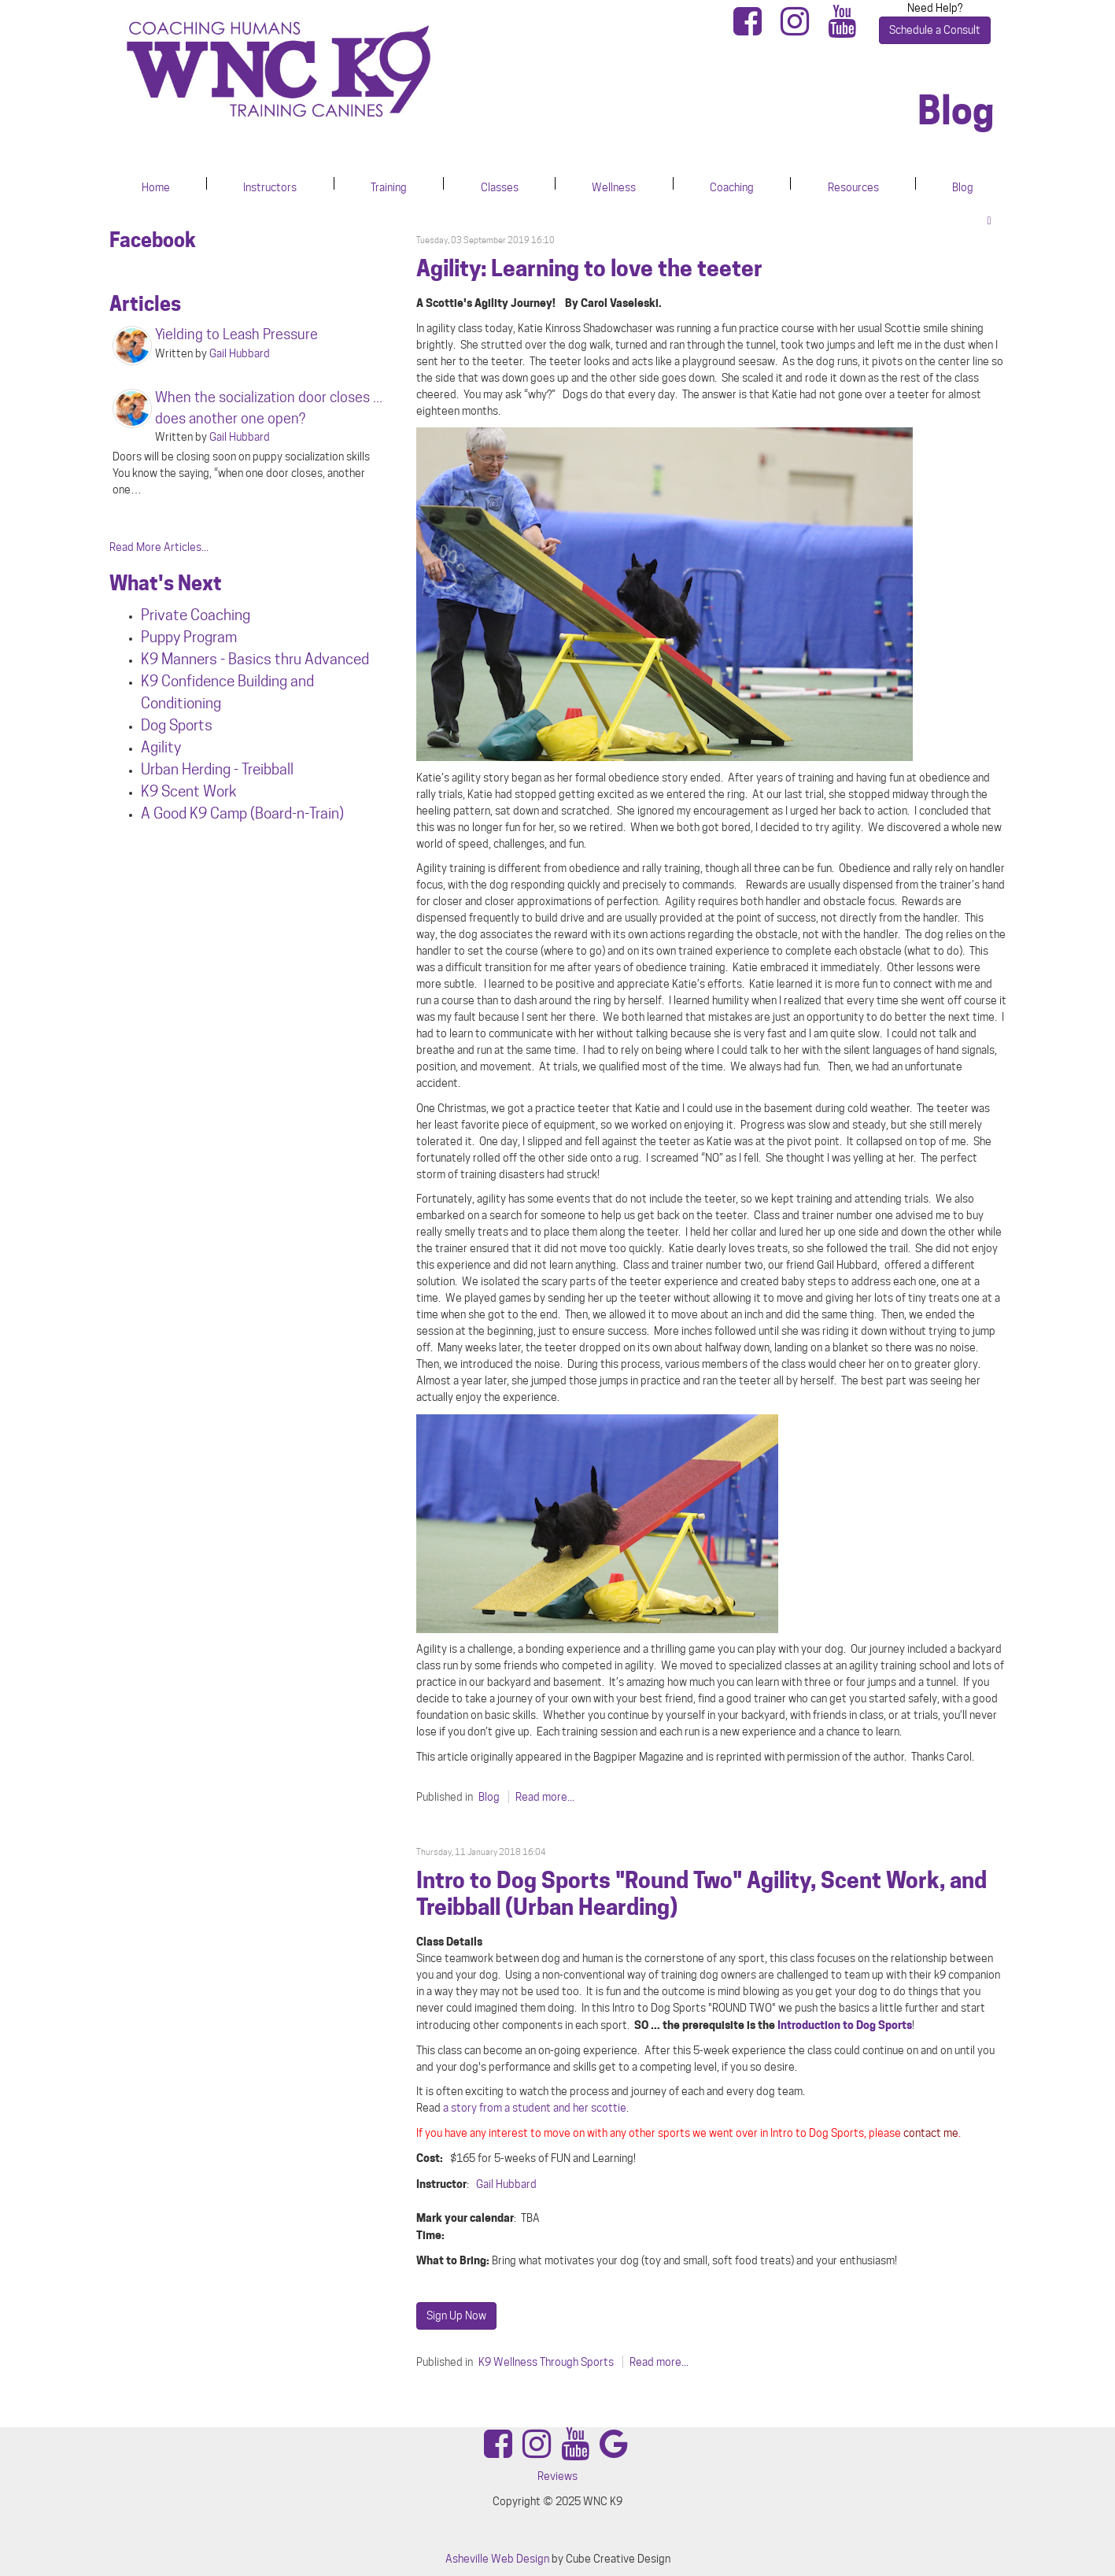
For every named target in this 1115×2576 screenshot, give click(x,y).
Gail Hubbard (506, 2184)
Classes (500, 187)
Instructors (270, 187)
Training (389, 187)
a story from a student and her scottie (534, 2107)
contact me (930, 2133)
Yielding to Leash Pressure (236, 334)
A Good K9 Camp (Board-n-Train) (242, 813)
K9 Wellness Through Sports (546, 2362)
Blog (962, 187)
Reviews (557, 2476)
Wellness (614, 187)
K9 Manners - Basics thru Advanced (255, 658)
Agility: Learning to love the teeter (589, 268)
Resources (853, 187)
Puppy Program (189, 636)
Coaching (732, 187)
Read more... (544, 1797)
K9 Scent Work (189, 791)
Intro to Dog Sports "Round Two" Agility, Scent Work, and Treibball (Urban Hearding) (701, 1893)
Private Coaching (195, 614)
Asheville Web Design (497, 2558)
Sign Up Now (456, 2315)
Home (156, 187)
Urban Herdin (182, 769)
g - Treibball (258, 769)
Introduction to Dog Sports (844, 2024)
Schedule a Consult (934, 30)
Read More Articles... (159, 547)
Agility (161, 747)
